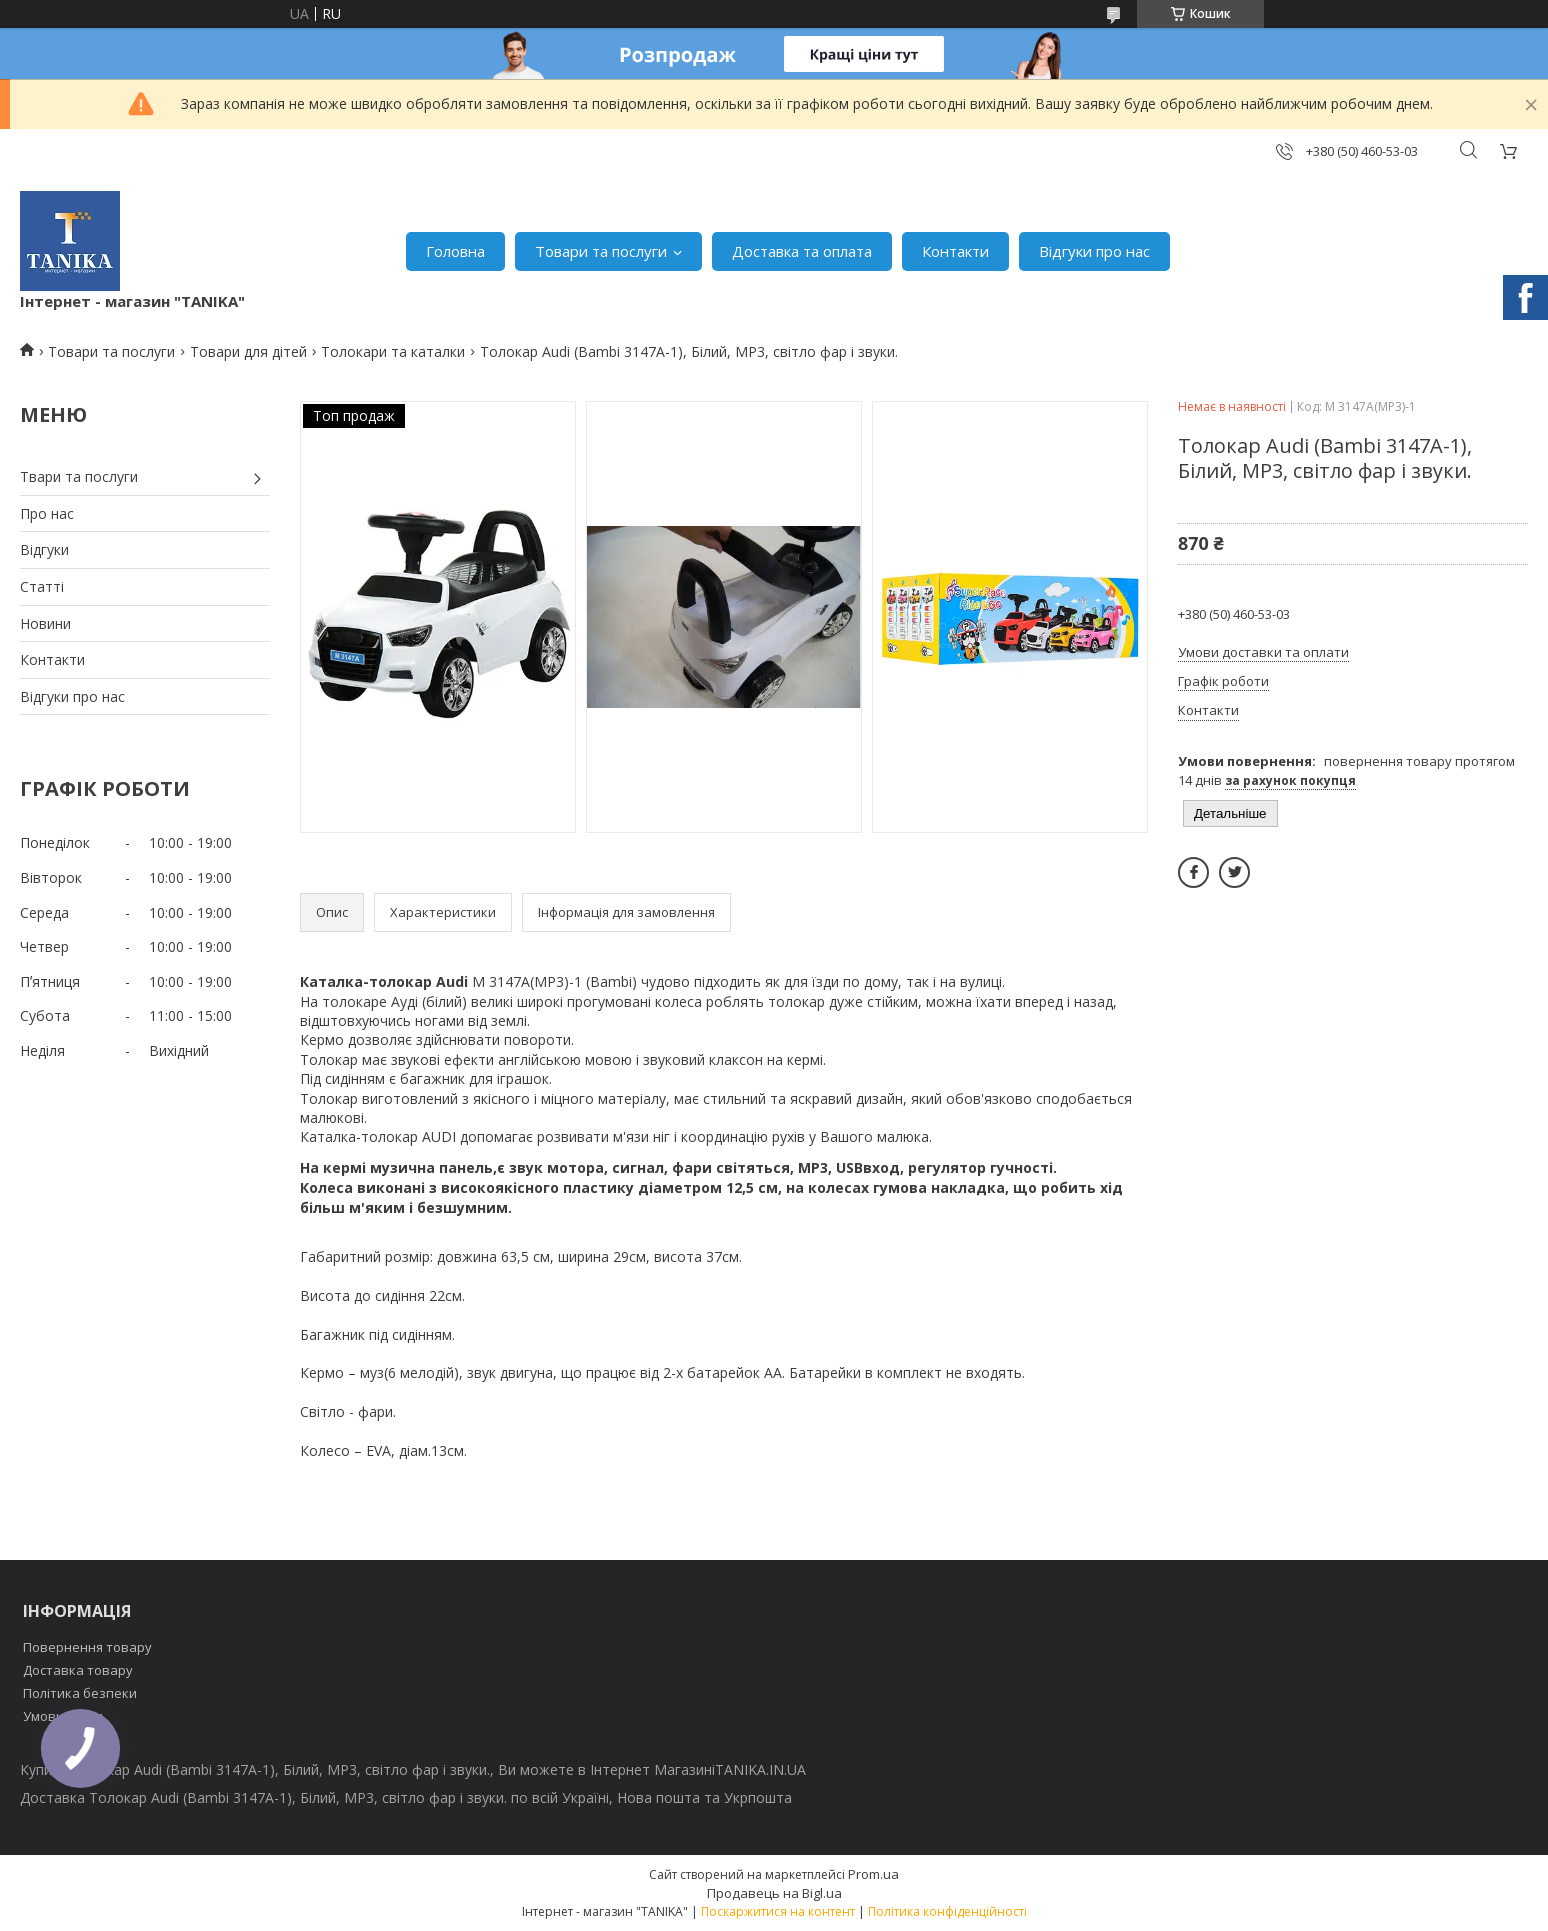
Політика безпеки (80, 1693)
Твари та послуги (79, 476)
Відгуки (44, 549)
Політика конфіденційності (947, 1911)
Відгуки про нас (1094, 251)
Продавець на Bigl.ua (774, 1893)
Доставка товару (78, 1670)
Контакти (955, 251)
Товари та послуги (601, 251)
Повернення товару (87, 1647)
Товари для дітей (248, 351)
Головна (455, 251)
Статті (42, 586)
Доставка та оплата (802, 251)
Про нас (47, 513)
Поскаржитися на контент (778, 1911)
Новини (45, 623)
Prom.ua (873, 1874)
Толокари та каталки (393, 351)
